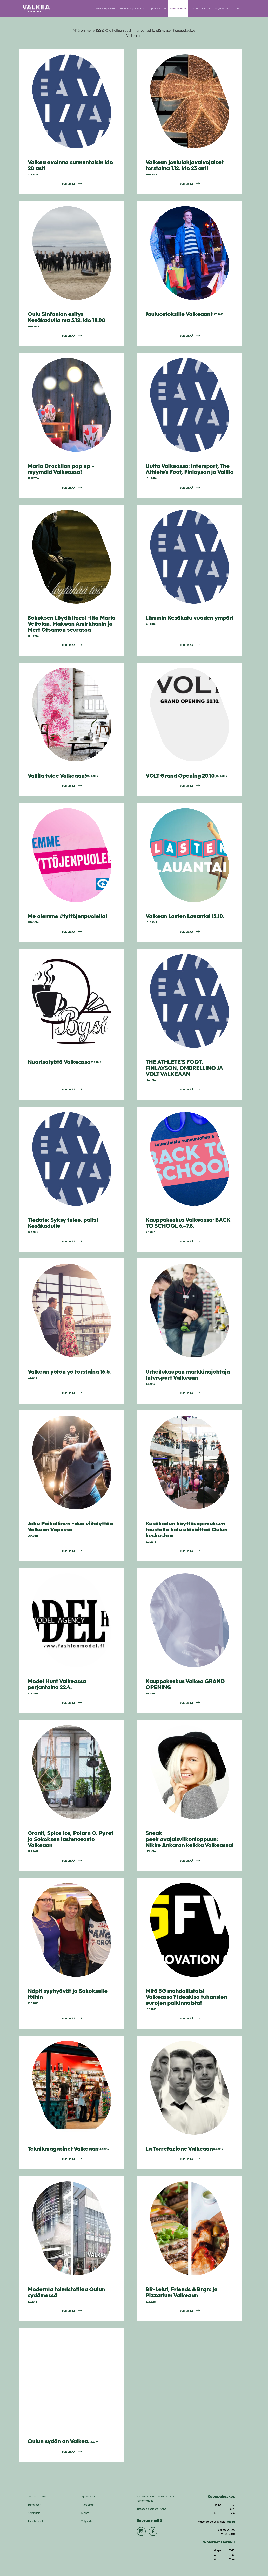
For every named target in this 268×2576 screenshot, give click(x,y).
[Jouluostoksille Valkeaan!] (189, 273)
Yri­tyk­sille (86, 2521)
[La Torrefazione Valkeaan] (189, 2102)
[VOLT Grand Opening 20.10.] (189, 729)
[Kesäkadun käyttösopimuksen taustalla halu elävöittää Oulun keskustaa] (189, 1485)
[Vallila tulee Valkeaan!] (71, 729)
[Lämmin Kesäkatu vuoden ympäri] (189, 580)
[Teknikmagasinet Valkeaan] (71, 2102)
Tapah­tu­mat (35, 2521)
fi (238, 8)
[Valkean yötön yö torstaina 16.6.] (71, 1330)
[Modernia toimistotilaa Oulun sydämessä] (71, 2248)
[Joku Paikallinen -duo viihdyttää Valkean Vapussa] (71, 1485)
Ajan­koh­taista (89, 2496)
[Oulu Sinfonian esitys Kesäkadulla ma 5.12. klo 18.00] (71, 273)
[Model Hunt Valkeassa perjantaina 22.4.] (71, 1640)
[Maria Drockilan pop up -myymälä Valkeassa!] (71, 425)
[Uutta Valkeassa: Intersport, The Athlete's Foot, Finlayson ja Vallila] (189, 425)
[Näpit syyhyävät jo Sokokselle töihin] (71, 1953)
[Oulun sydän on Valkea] (71, 2395)
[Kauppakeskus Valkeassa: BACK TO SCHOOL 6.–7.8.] (189, 1179)
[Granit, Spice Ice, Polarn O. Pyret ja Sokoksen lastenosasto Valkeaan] (71, 1795)
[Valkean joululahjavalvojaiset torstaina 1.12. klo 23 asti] (189, 121)
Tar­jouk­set (34, 2504)
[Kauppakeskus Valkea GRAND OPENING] (189, 1640)
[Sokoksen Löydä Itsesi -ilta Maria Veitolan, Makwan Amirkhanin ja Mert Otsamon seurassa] (71, 580)
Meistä (85, 2513)
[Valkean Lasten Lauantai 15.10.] (189, 872)
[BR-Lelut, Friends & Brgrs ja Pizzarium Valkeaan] (189, 2248)
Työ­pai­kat (87, 2504)
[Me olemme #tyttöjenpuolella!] (71, 872)
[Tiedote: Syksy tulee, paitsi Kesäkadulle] (71, 1179)
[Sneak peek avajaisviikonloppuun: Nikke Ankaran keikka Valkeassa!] (189, 1795)
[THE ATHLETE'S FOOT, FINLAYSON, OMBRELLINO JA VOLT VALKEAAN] (189, 1024)
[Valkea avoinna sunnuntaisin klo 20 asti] (71, 121)
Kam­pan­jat (34, 2513)
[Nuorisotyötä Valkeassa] (71, 1024)
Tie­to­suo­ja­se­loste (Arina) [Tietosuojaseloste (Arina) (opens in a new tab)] (152, 2508)
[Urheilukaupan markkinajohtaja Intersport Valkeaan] (189, 1330)
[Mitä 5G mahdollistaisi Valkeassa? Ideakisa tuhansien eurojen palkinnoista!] (189, 1953)
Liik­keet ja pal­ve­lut (39, 2496)
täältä (231, 2521)
